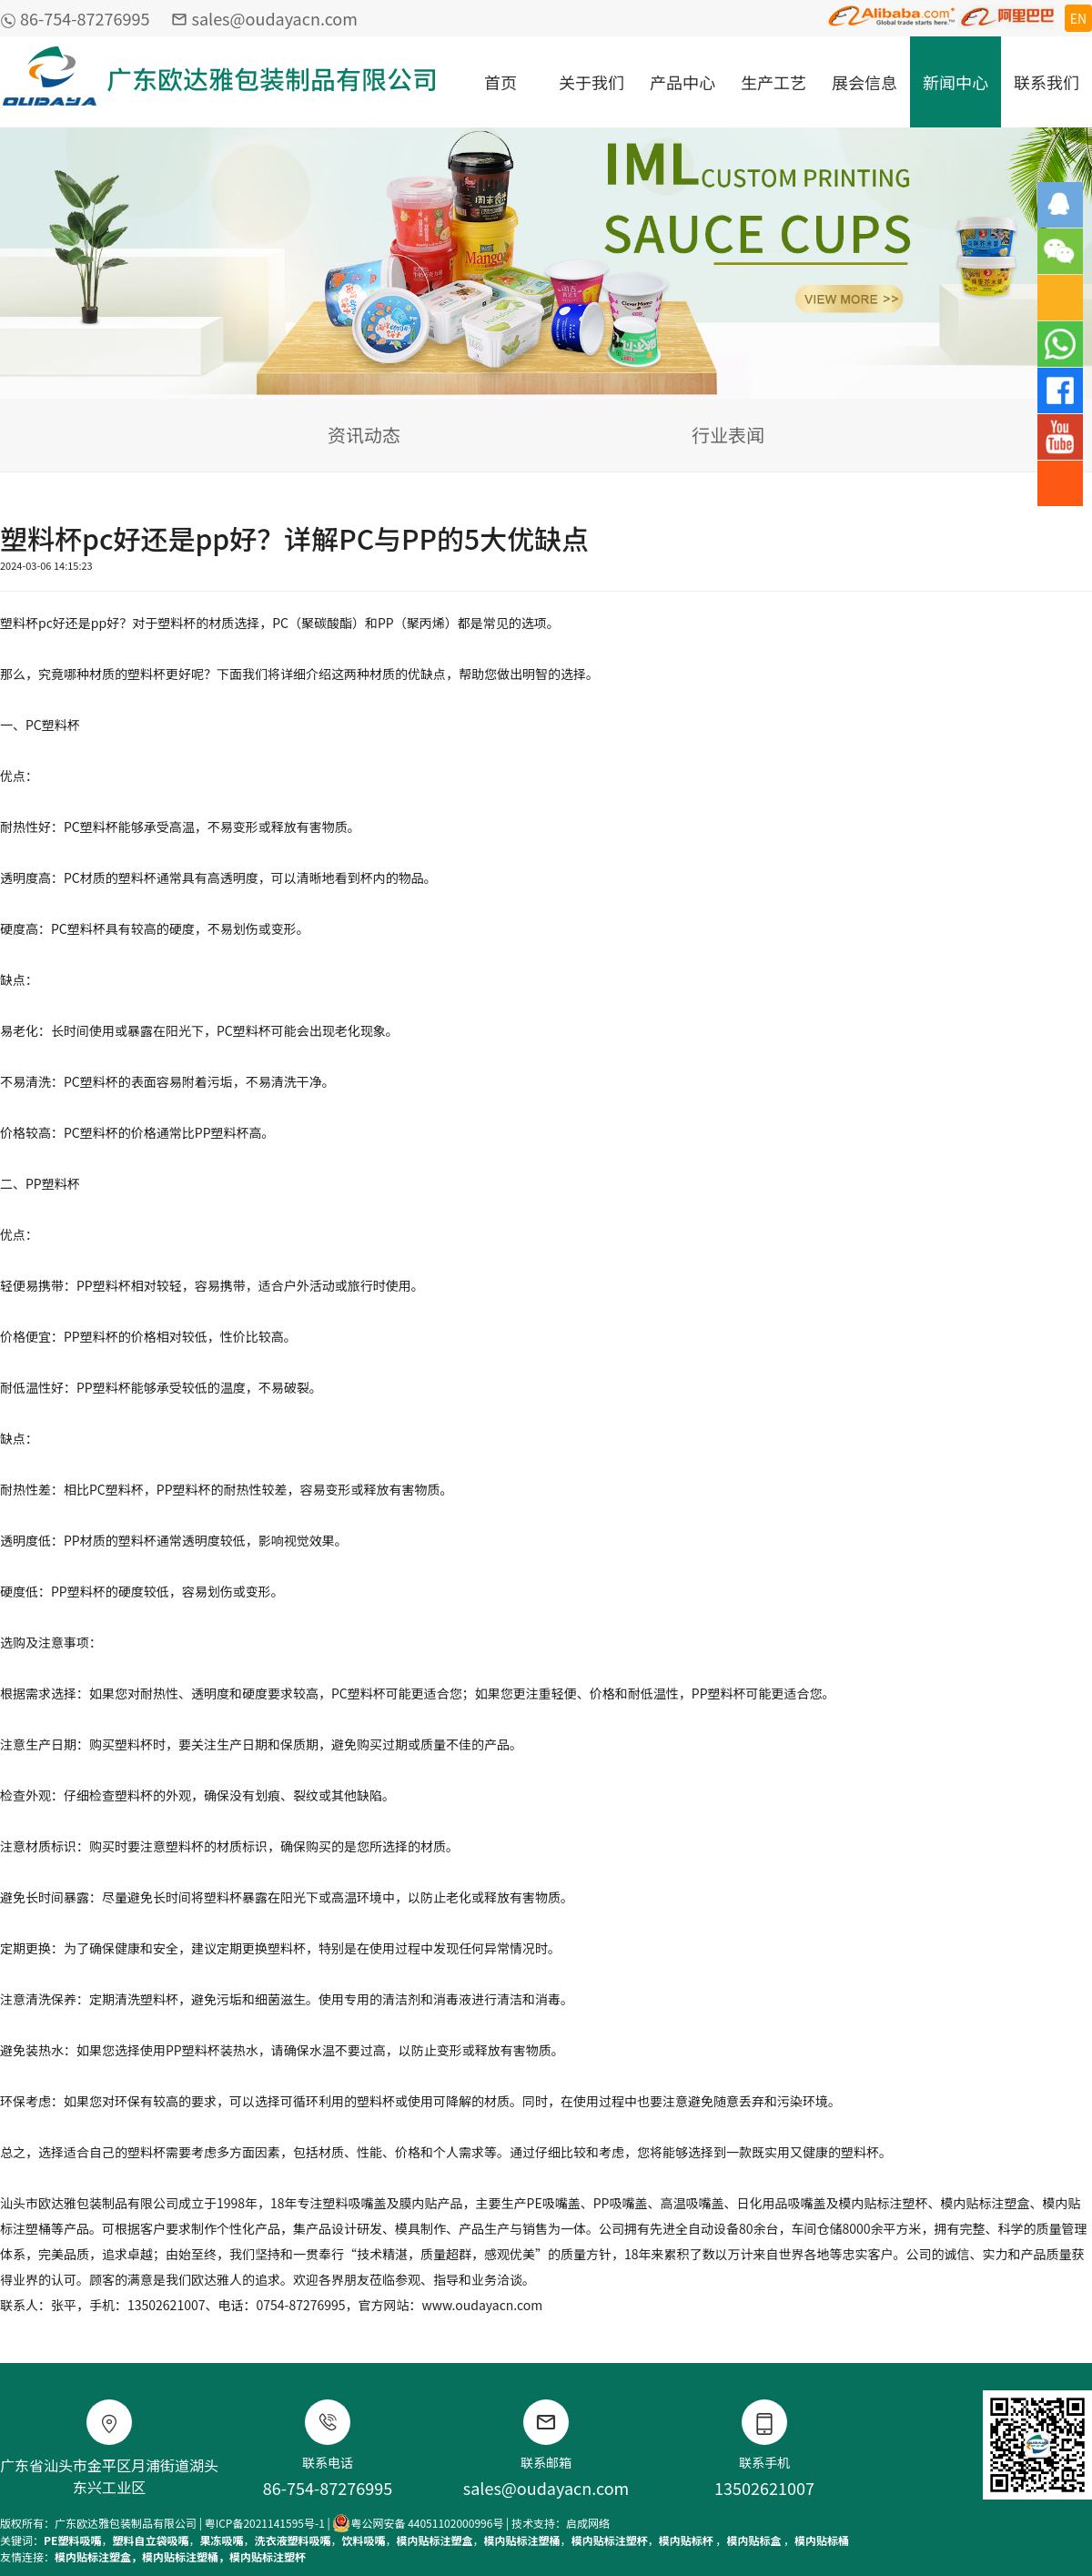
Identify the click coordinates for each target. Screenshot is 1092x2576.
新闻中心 (955, 82)
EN (1078, 18)
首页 (500, 82)
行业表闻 (728, 434)
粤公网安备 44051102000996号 (417, 2523)
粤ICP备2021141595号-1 (265, 2522)
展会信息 (864, 82)
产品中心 (682, 82)
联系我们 (1046, 82)
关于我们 (591, 82)
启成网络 (588, 2522)
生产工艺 (773, 82)
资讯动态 (364, 434)
